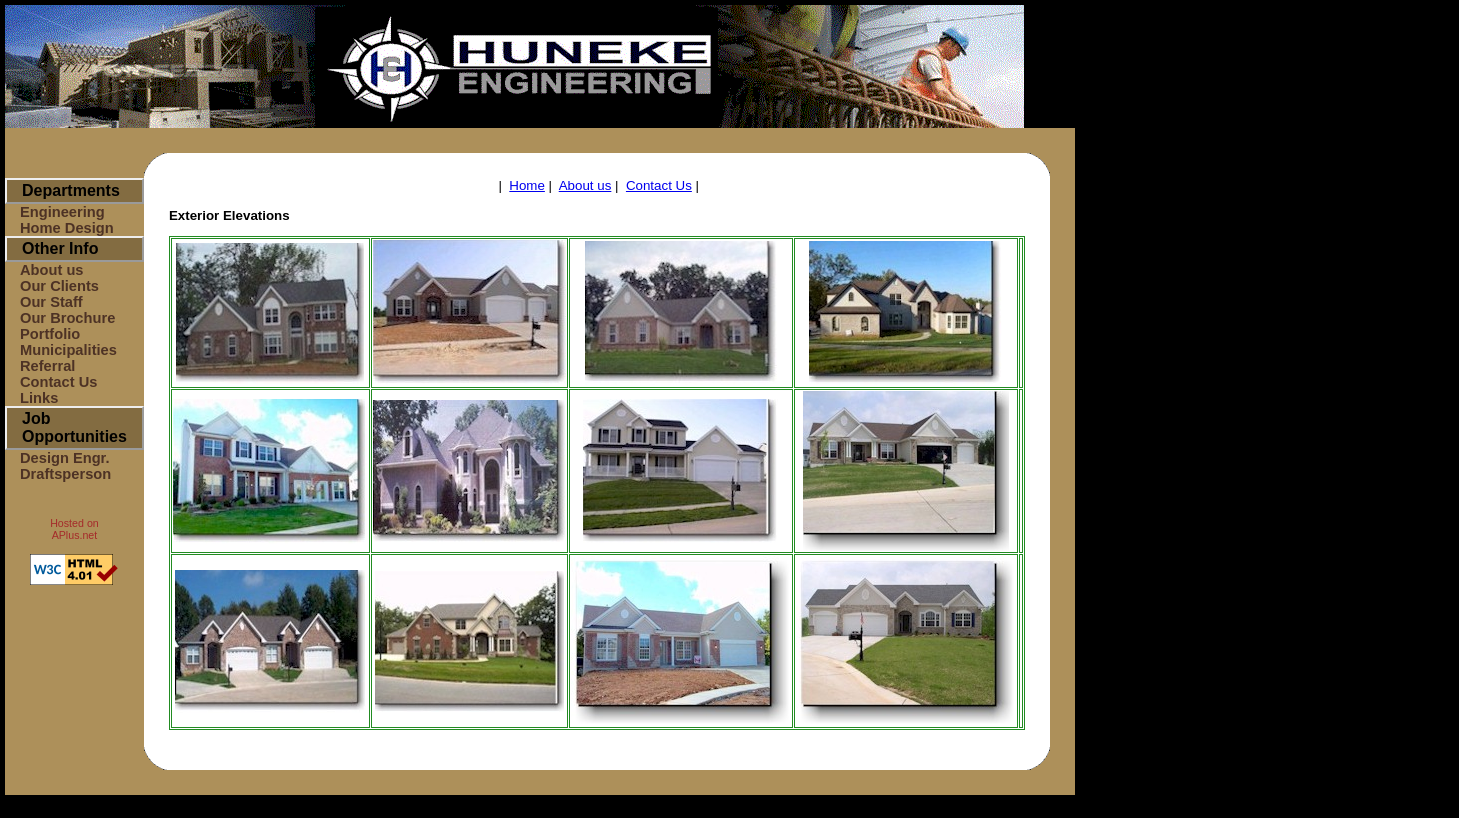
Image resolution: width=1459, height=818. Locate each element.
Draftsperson (65, 474)
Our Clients (59, 286)
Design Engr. (65, 458)
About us (52, 270)
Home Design (67, 228)
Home (527, 185)
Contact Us (58, 382)
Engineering (62, 212)
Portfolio (50, 334)
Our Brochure (67, 318)
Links (39, 398)
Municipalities (68, 350)
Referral (47, 366)
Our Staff (51, 302)
